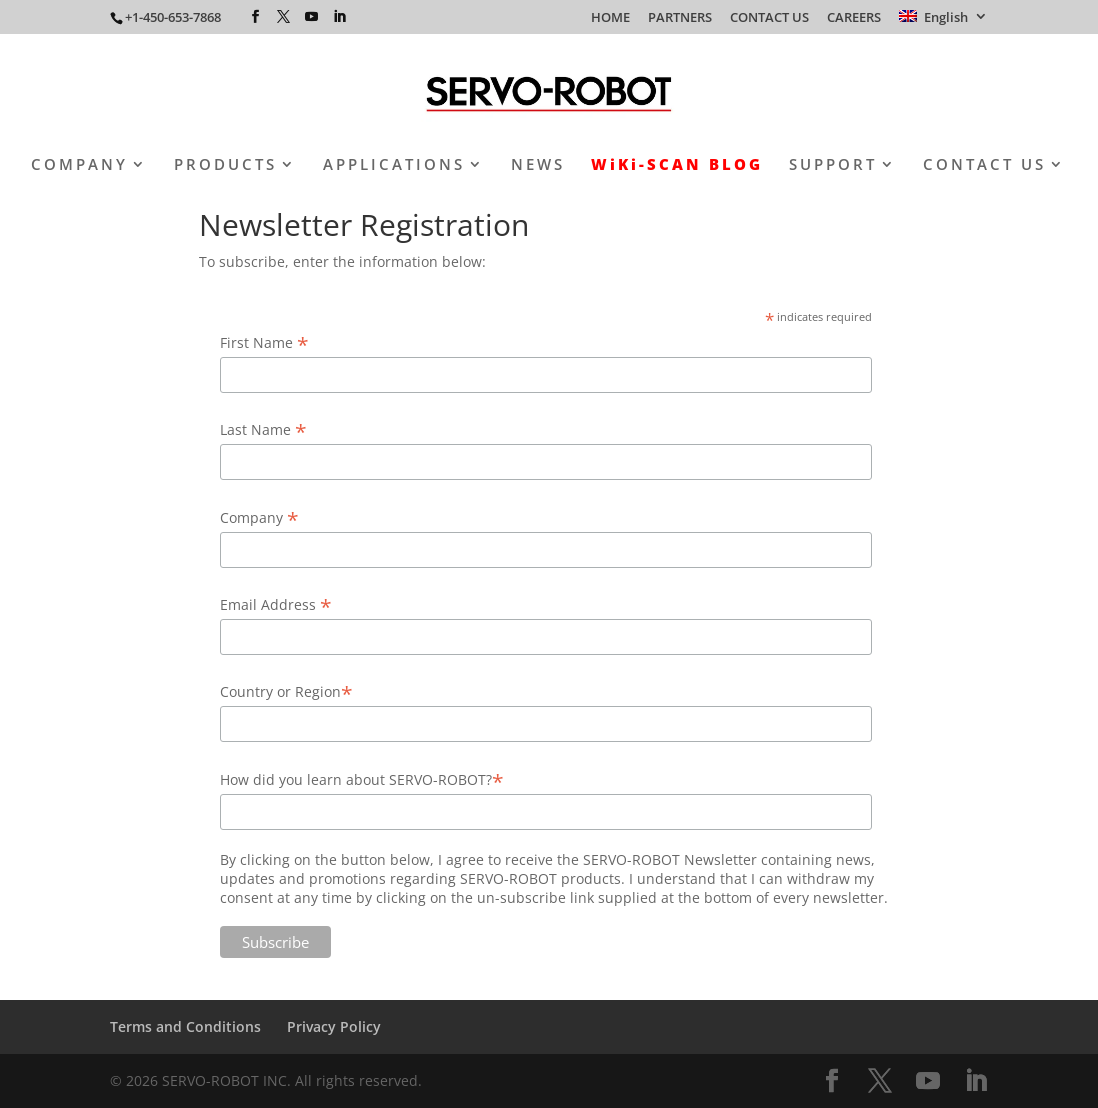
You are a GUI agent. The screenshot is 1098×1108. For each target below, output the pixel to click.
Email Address (276, 604)
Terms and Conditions (185, 1026)
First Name (264, 342)
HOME (610, 18)
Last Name (263, 429)
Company (259, 517)
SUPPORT (833, 165)
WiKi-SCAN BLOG (677, 165)
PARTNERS (680, 18)
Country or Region (286, 691)
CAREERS (854, 18)
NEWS (538, 165)
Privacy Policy (334, 1026)
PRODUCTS (225, 165)
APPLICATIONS (394, 165)
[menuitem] (943, 22)
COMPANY (79, 165)
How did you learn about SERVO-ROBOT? (362, 779)
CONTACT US (769, 18)
